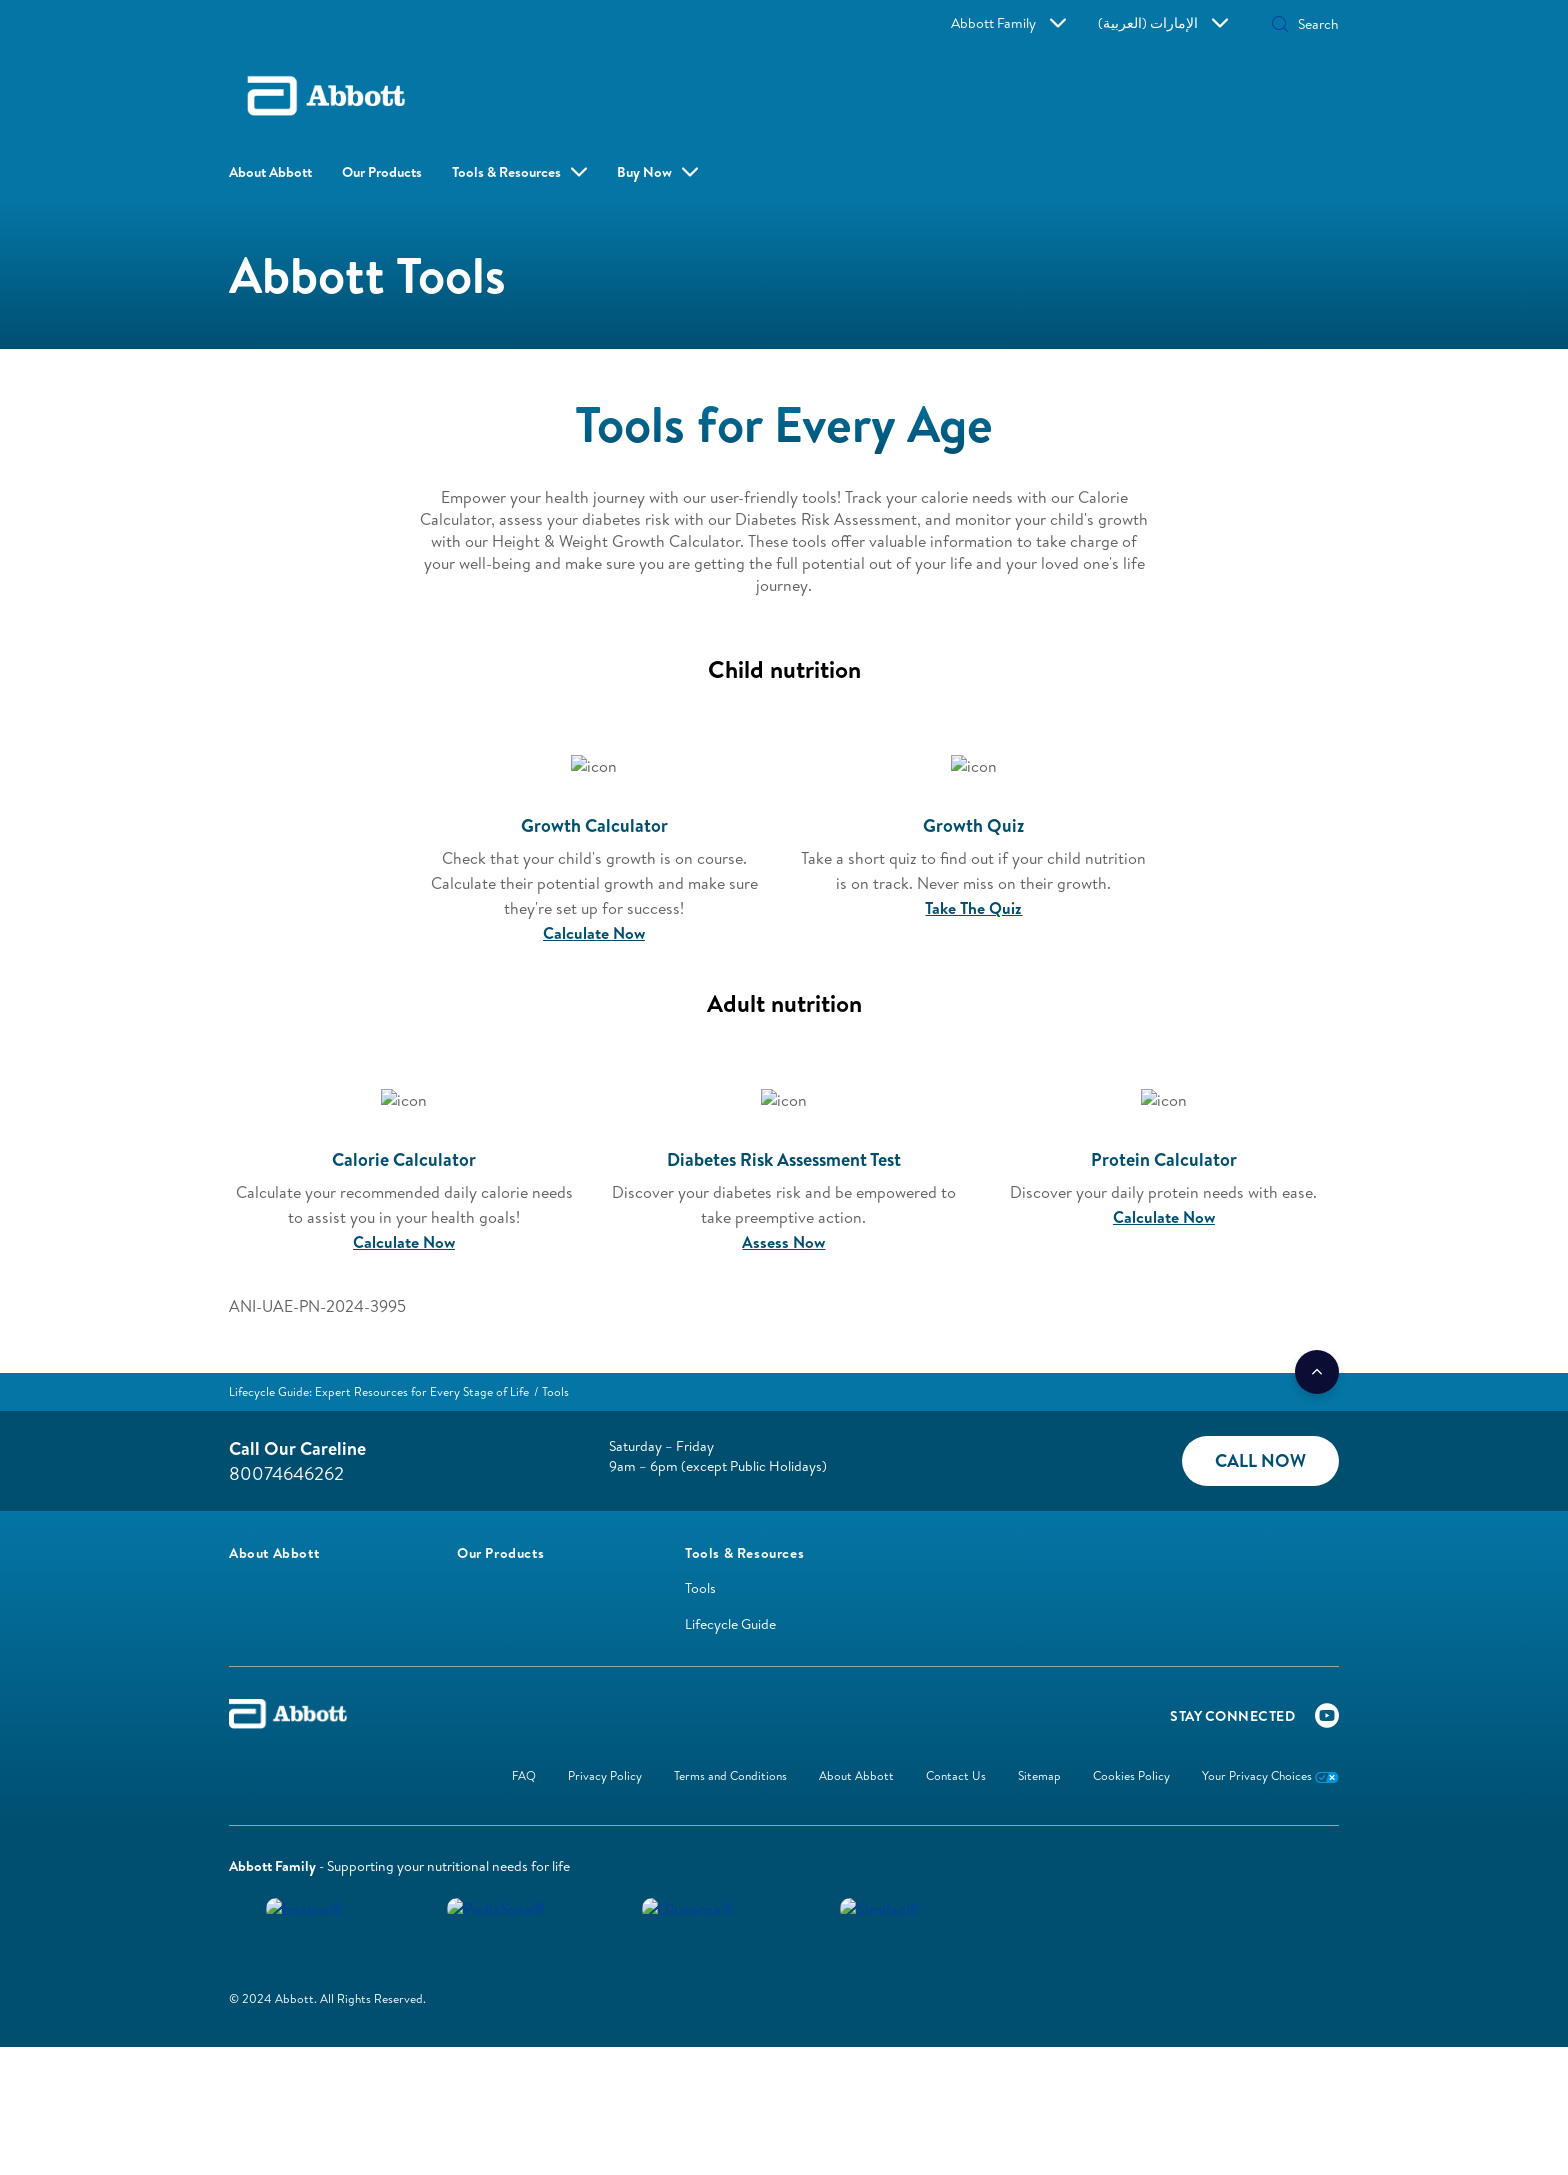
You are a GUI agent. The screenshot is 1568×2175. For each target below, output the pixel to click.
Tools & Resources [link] (506, 172)
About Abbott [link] (270, 172)
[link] (379, 1377)
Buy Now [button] (618, 172)
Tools (700, 1575)
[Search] (1261, 24)
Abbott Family (1069, 23)
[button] (1179, 26)
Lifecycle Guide (730, 1611)
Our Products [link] (382, 172)
